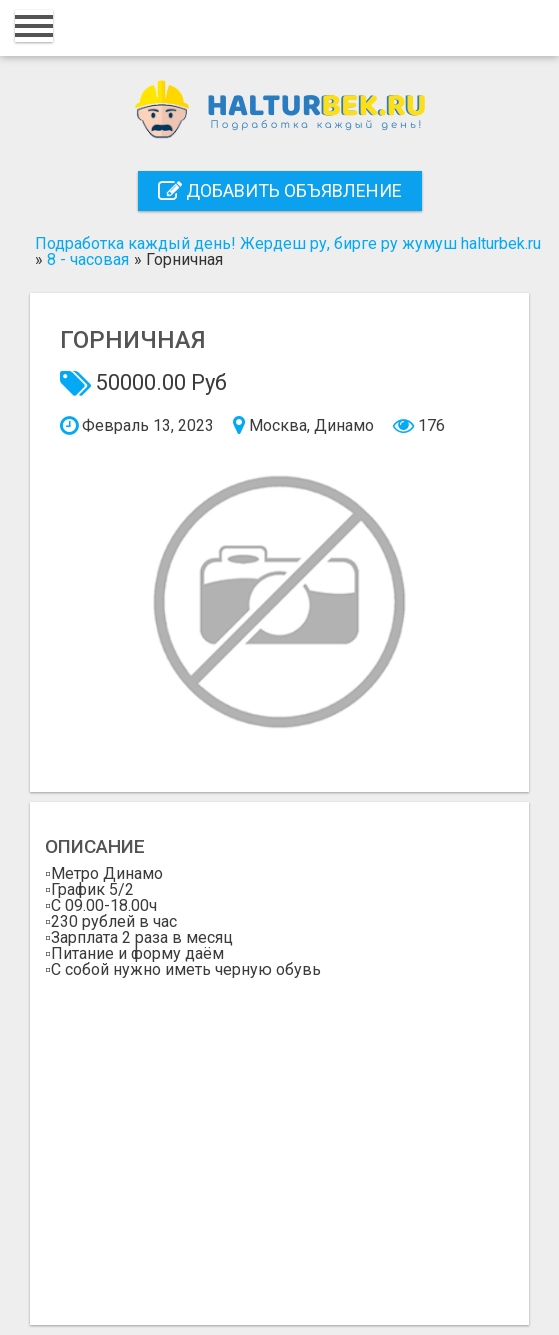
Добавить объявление (280, 190)
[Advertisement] (279, 1144)
